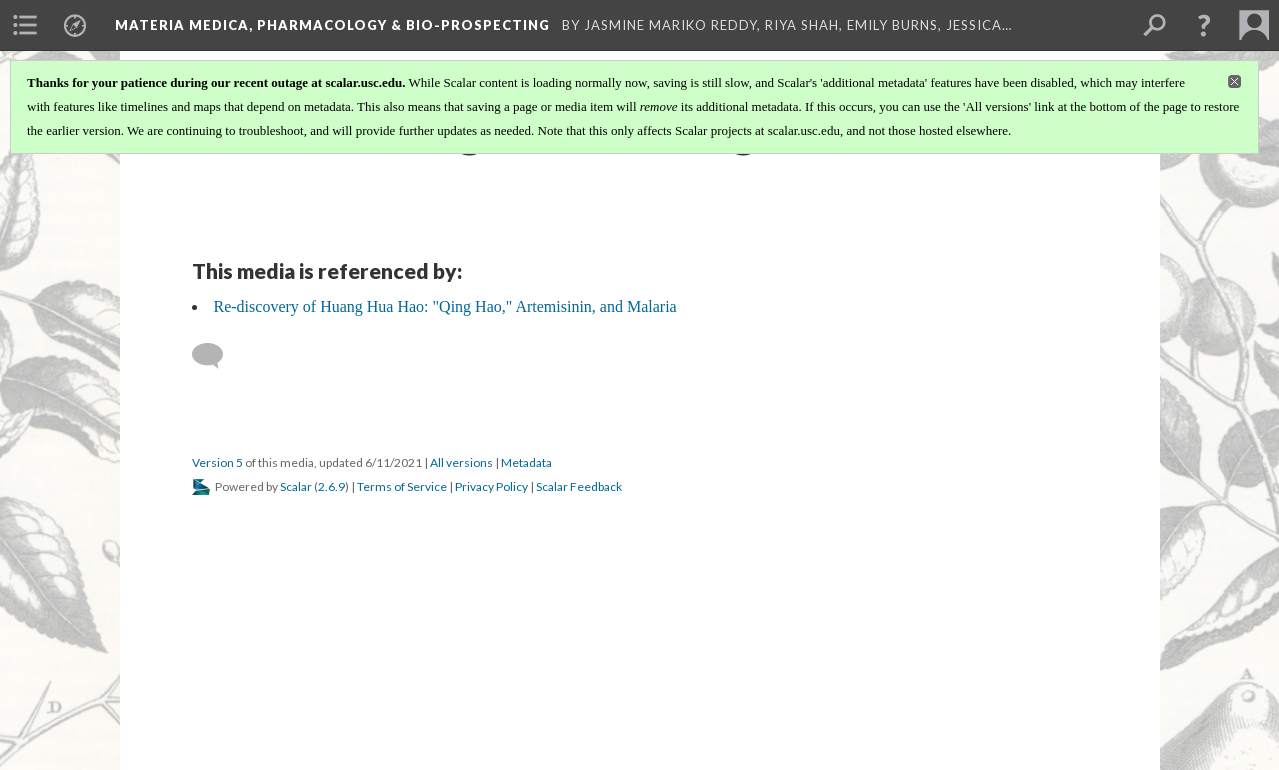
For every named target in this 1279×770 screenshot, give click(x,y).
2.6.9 (331, 486)
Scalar (296, 486)
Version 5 (217, 462)
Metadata (526, 462)
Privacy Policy (491, 486)
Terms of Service (402, 486)
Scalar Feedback (579, 486)
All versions (461, 462)
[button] (1204, 25)
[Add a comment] (216, 356)
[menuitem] (25, 25)
